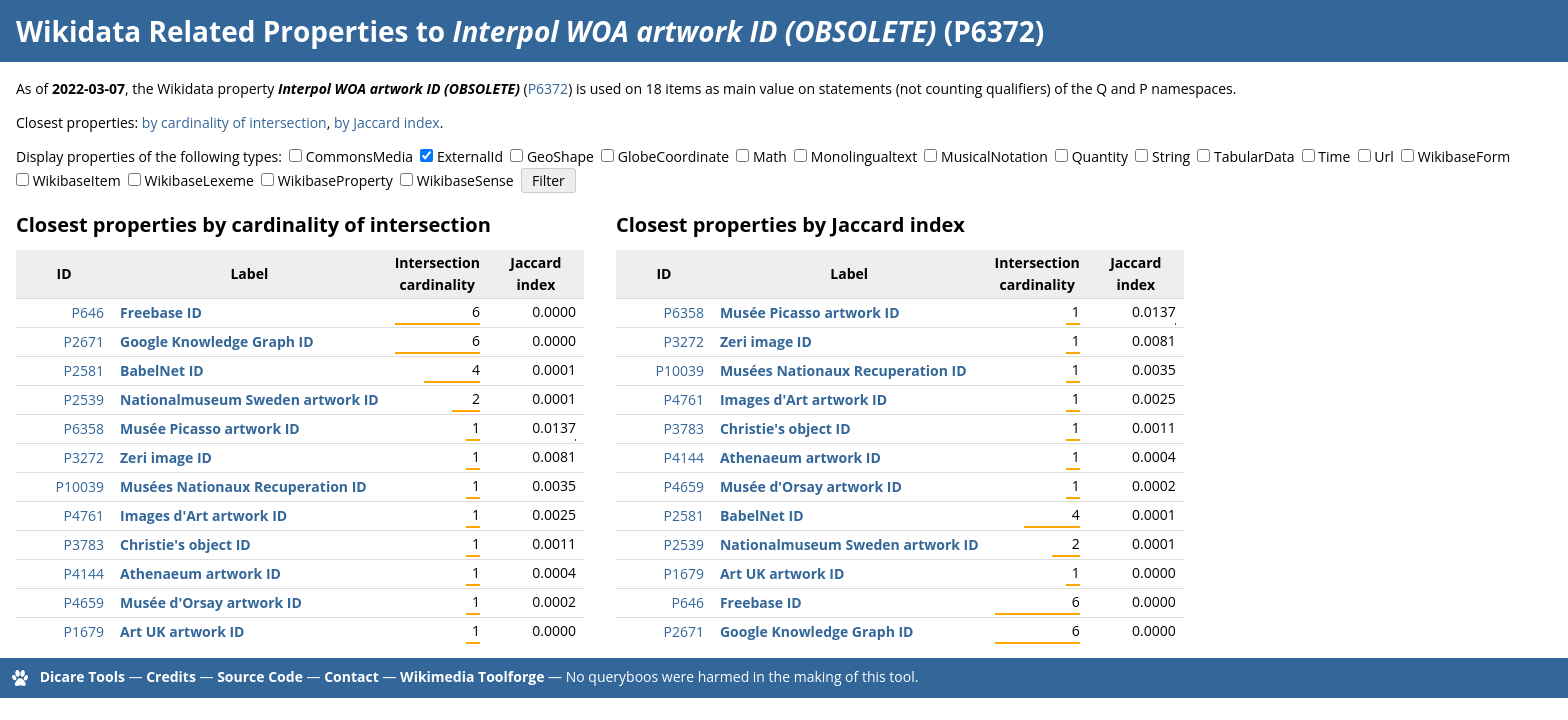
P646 (88, 312)
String (1171, 156)
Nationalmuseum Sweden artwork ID (249, 399)
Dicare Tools (82, 676)
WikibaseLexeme (199, 180)
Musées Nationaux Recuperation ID (243, 486)
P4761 (84, 515)
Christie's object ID (185, 544)
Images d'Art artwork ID (203, 515)
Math (770, 156)
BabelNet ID (162, 370)
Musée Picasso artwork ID (210, 428)
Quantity (1100, 156)
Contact (351, 676)
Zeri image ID (166, 457)
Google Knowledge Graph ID (217, 341)
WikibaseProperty (335, 180)
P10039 (80, 486)
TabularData (1254, 156)
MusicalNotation (994, 156)
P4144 (84, 573)
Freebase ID (161, 312)
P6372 (548, 88)
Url (1383, 156)
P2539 (84, 399)
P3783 (84, 544)
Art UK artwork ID (182, 631)
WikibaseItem (77, 180)
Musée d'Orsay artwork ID (211, 602)
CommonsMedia (359, 156)
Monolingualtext (864, 156)
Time (1334, 156)
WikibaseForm (1464, 156)
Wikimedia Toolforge (472, 676)
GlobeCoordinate (673, 156)
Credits (171, 676)
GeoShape (560, 156)
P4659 (84, 602)
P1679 (84, 631)
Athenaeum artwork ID (200, 573)
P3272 (84, 457)
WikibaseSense (465, 180)
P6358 (84, 428)
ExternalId (470, 156)
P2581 (84, 370)
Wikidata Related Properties (212, 31)
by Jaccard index (387, 122)
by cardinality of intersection (234, 122)
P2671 (84, 341)
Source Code (260, 676)
